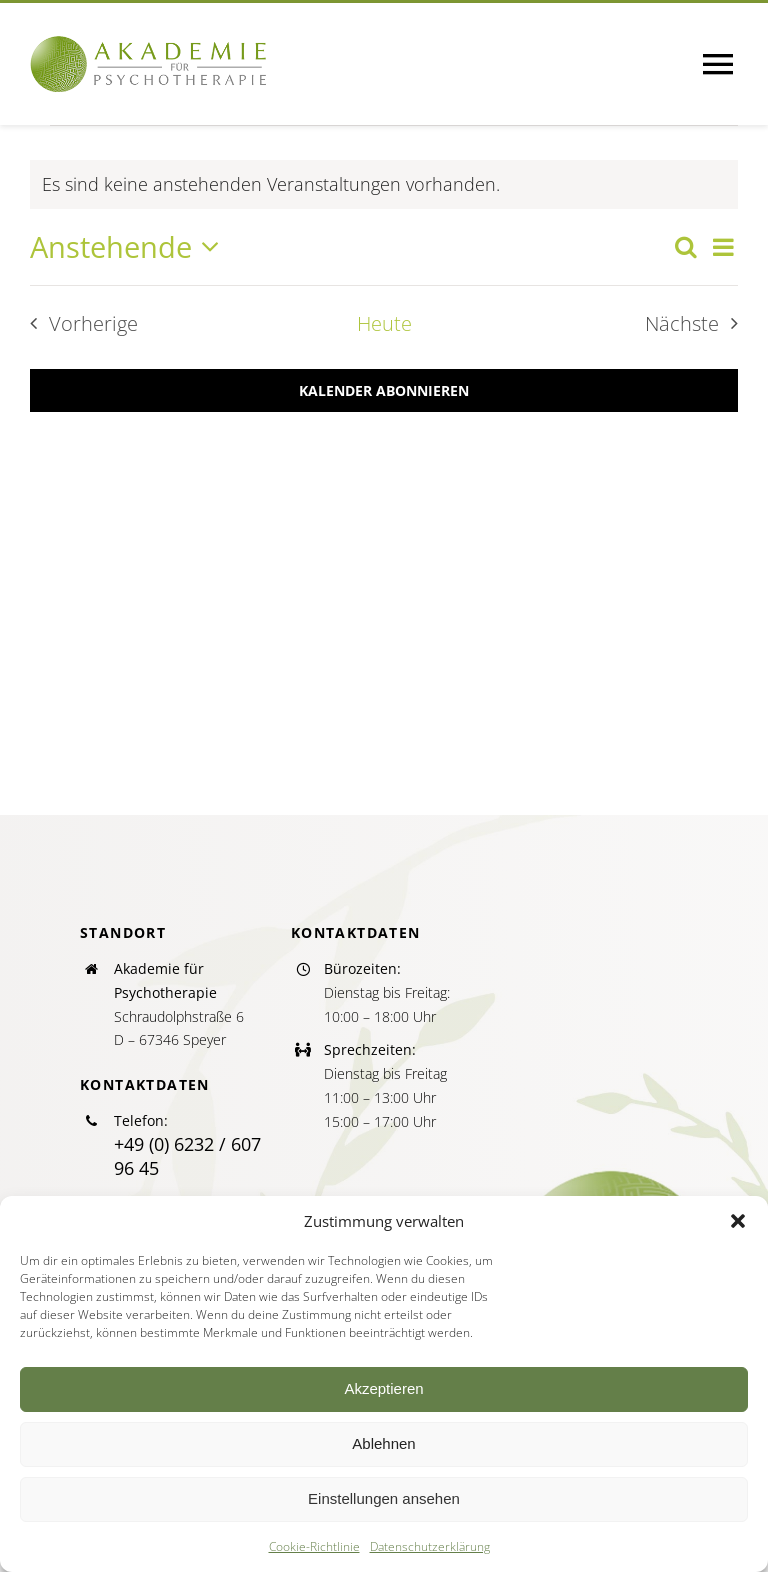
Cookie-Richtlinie (314, 1546)
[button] (738, 1221)
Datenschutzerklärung (430, 1546)
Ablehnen (383, 1443)
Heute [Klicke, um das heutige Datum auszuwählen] (384, 323)
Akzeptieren (383, 1388)
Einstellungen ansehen (384, 1498)
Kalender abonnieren (384, 390)
